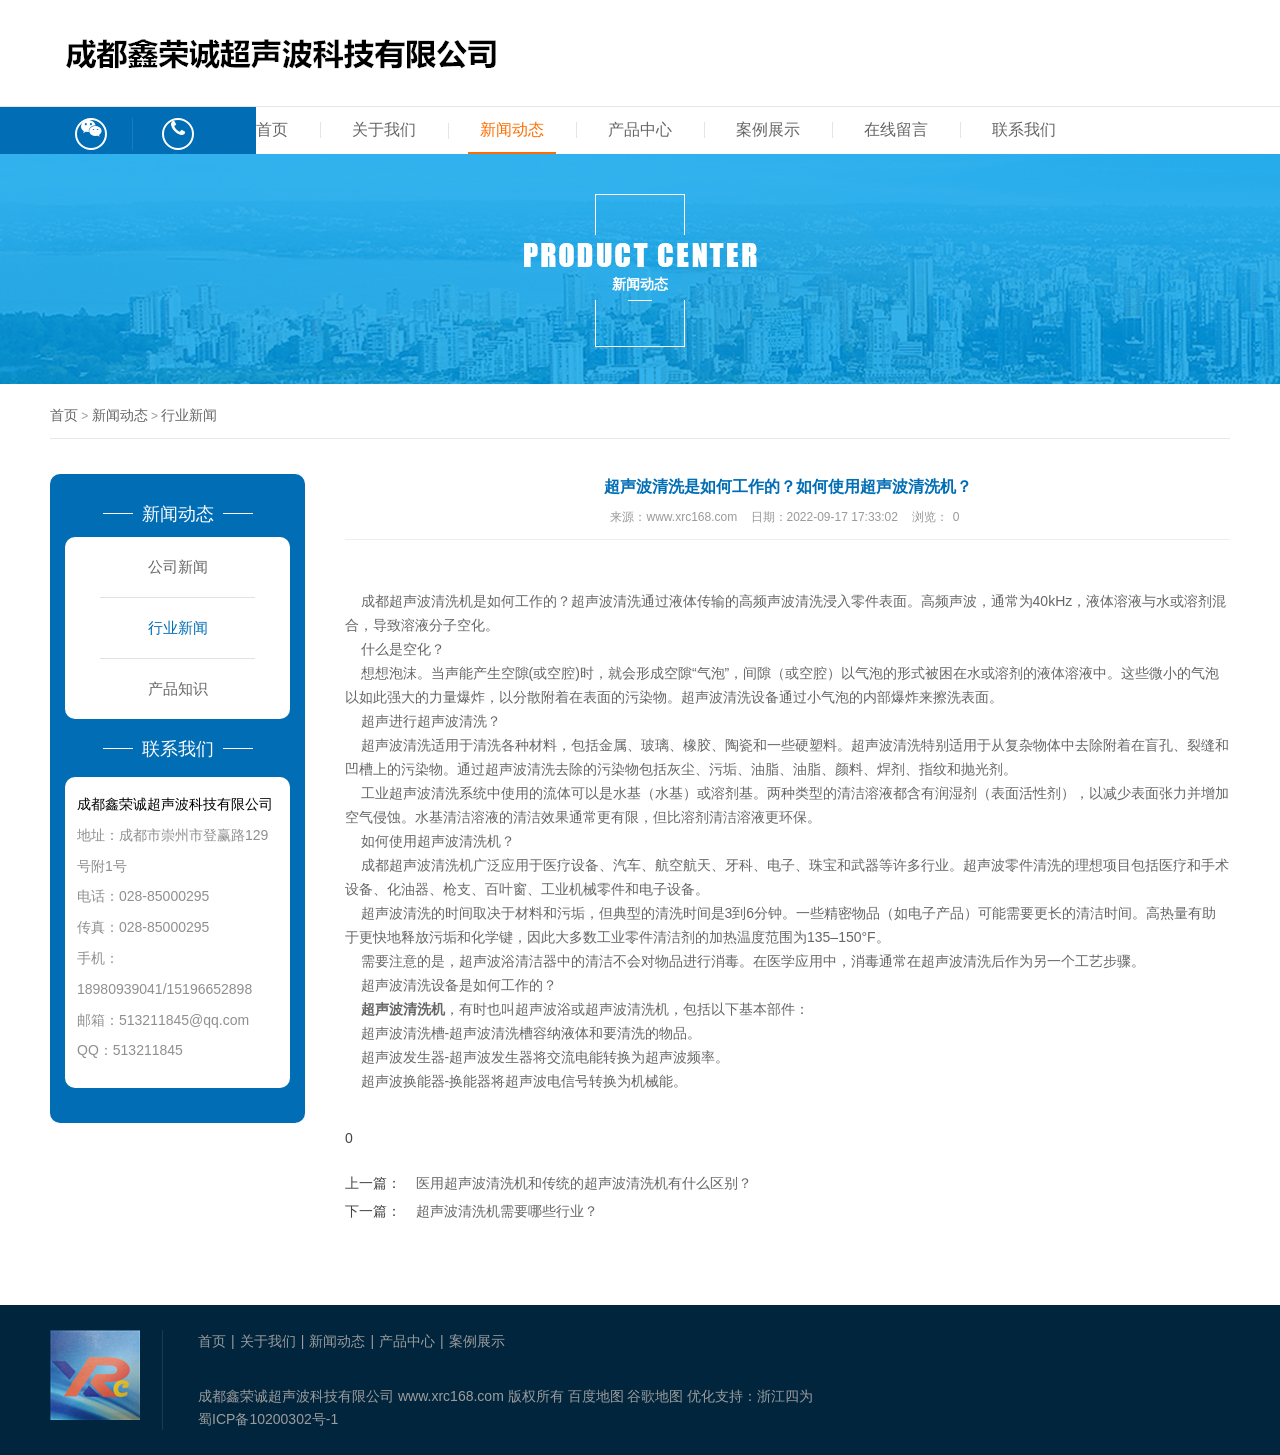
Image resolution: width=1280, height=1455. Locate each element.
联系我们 (1024, 129)
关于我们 (384, 129)
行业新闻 (189, 415)
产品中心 (640, 129)
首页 (272, 129)
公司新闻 (178, 566)
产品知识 (178, 688)
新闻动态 (512, 129)
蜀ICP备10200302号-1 (268, 1419)
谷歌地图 (655, 1396)
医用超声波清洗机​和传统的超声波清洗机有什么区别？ (584, 1183)
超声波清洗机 (459, 841)
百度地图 (596, 1396)
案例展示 (768, 129)
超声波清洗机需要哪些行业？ (507, 1211)
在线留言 (896, 129)
